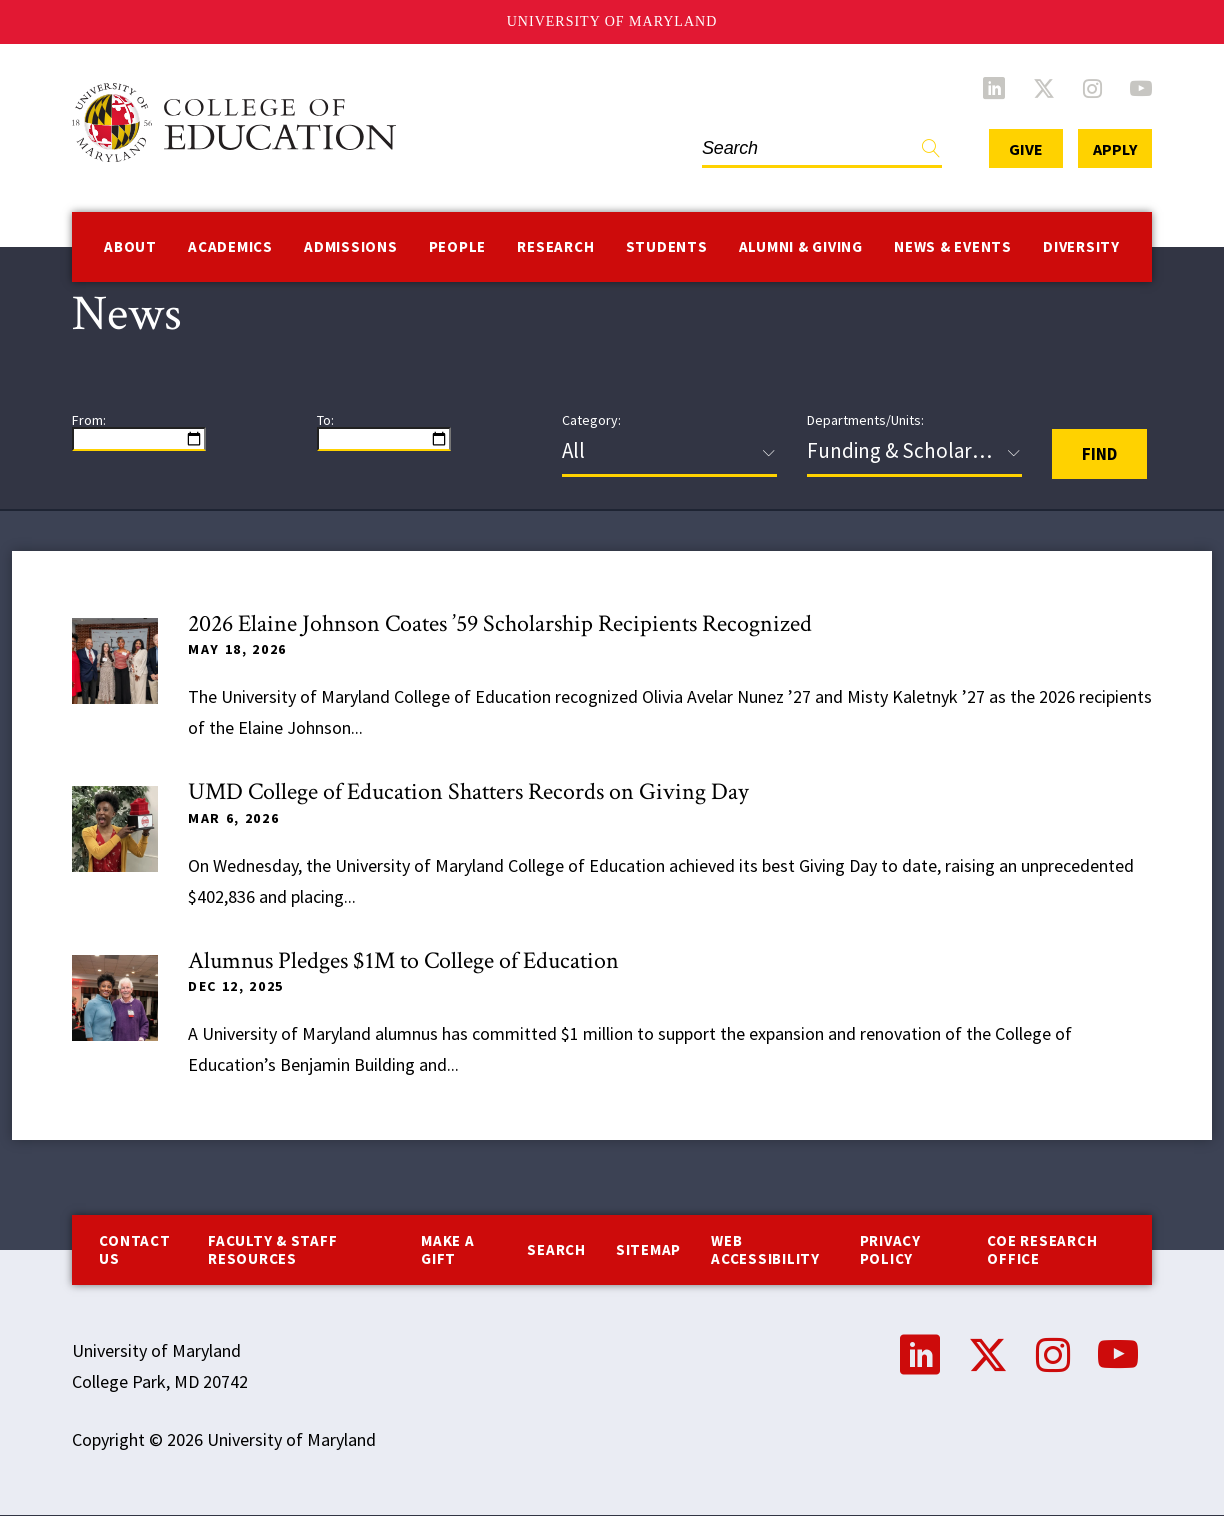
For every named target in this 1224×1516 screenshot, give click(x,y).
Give (1026, 149)
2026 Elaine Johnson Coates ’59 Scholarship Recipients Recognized (500, 623)
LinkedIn (994, 88)
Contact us (134, 1249)
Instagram (1092, 88)
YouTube (1141, 88)
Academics (230, 246)
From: (89, 420)
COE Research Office (1042, 1249)
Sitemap (648, 1249)
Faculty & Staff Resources (272, 1249)
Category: (591, 420)
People (458, 246)
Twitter (1044, 88)
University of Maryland (612, 21)
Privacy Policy (890, 1249)
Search (556, 1249)
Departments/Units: (865, 420)
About (130, 246)
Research (555, 246)
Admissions (351, 246)
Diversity (1081, 246)
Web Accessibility (765, 1249)
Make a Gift (448, 1249)
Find (931, 152)
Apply (1115, 149)
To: (325, 420)
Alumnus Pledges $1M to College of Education (403, 960)
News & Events (953, 246)
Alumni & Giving (801, 246)
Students (667, 246)
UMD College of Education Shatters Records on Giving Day (468, 791)
